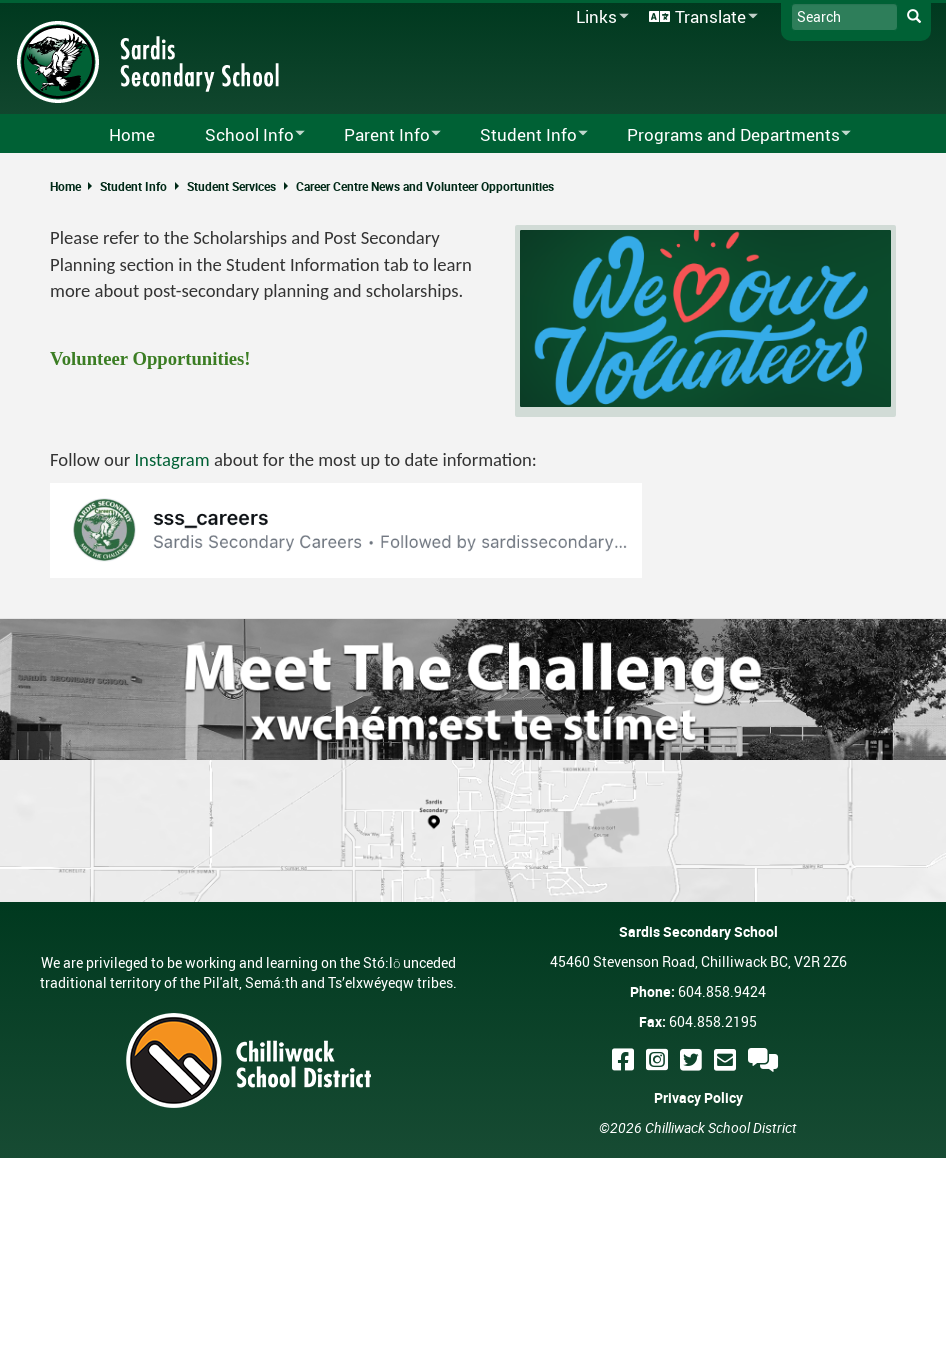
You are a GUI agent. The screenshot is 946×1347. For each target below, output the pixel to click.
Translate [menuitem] (700, 17)
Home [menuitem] (132, 134)
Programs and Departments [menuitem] (726, 135)
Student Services (231, 186)
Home (65, 186)
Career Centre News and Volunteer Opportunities (425, 186)
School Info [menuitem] (242, 135)
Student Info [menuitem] (521, 135)
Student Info (133, 186)
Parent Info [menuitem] (379, 135)
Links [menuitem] (599, 17)
